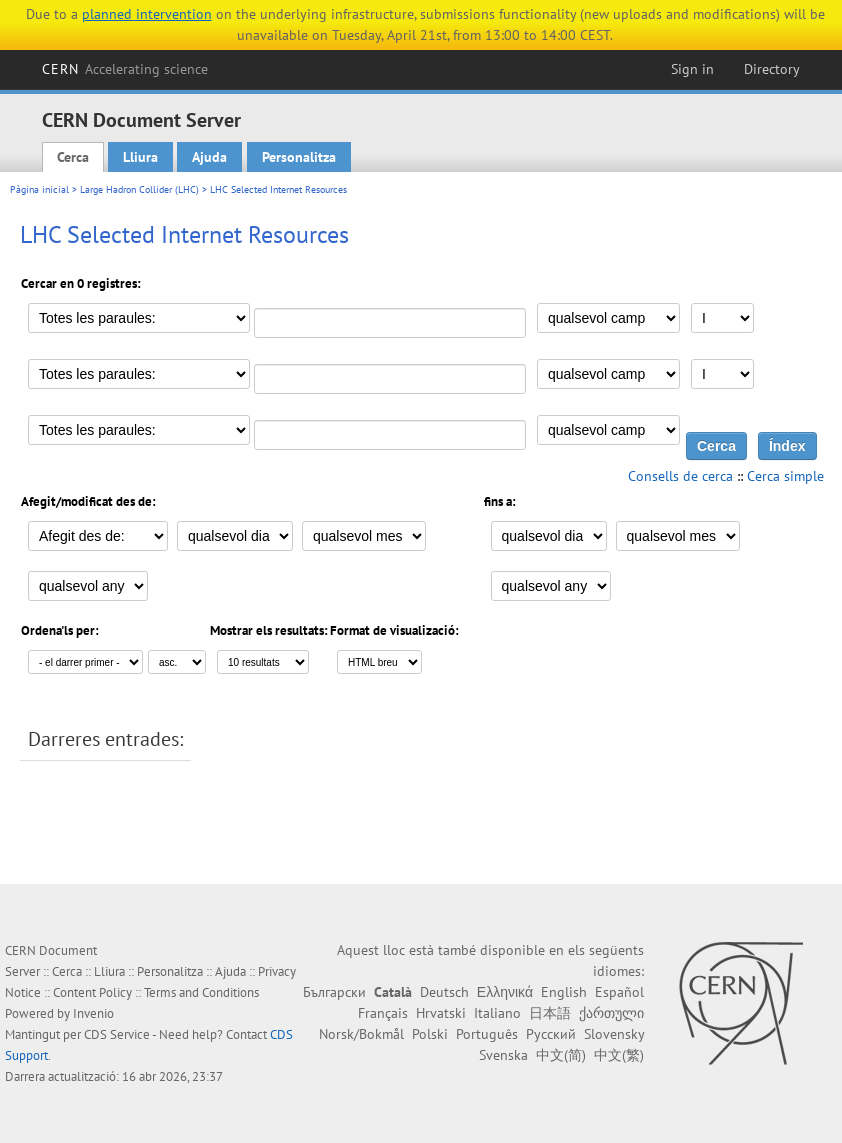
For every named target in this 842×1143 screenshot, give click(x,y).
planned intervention (147, 14)
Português (487, 1034)
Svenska (503, 1055)
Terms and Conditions (201, 992)
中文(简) (561, 1055)
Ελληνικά (505, 992)
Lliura (140, 157)
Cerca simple (785, 476)
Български (334, 992)
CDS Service (117, 1034)
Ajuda (209, 157)
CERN (125, 69)
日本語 (550, 1013)
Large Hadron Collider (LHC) (139, 189)
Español (619, 992)
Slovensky (614, 1034)
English (564, 992)
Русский (551, 1034)
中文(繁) (619, 1055)
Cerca (73, 157)
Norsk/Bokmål (361, 1034)
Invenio (93, 1013)
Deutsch (444, 992)
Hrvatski (441, 1013)
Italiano (497, 1013)
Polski (430, 1034)
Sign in (692, 69)
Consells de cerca (680, 476)
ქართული (611, 1013)
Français (383, 1013)
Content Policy (92, 992)
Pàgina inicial (39, 189)
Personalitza (299, 157)
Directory (772, 69)
